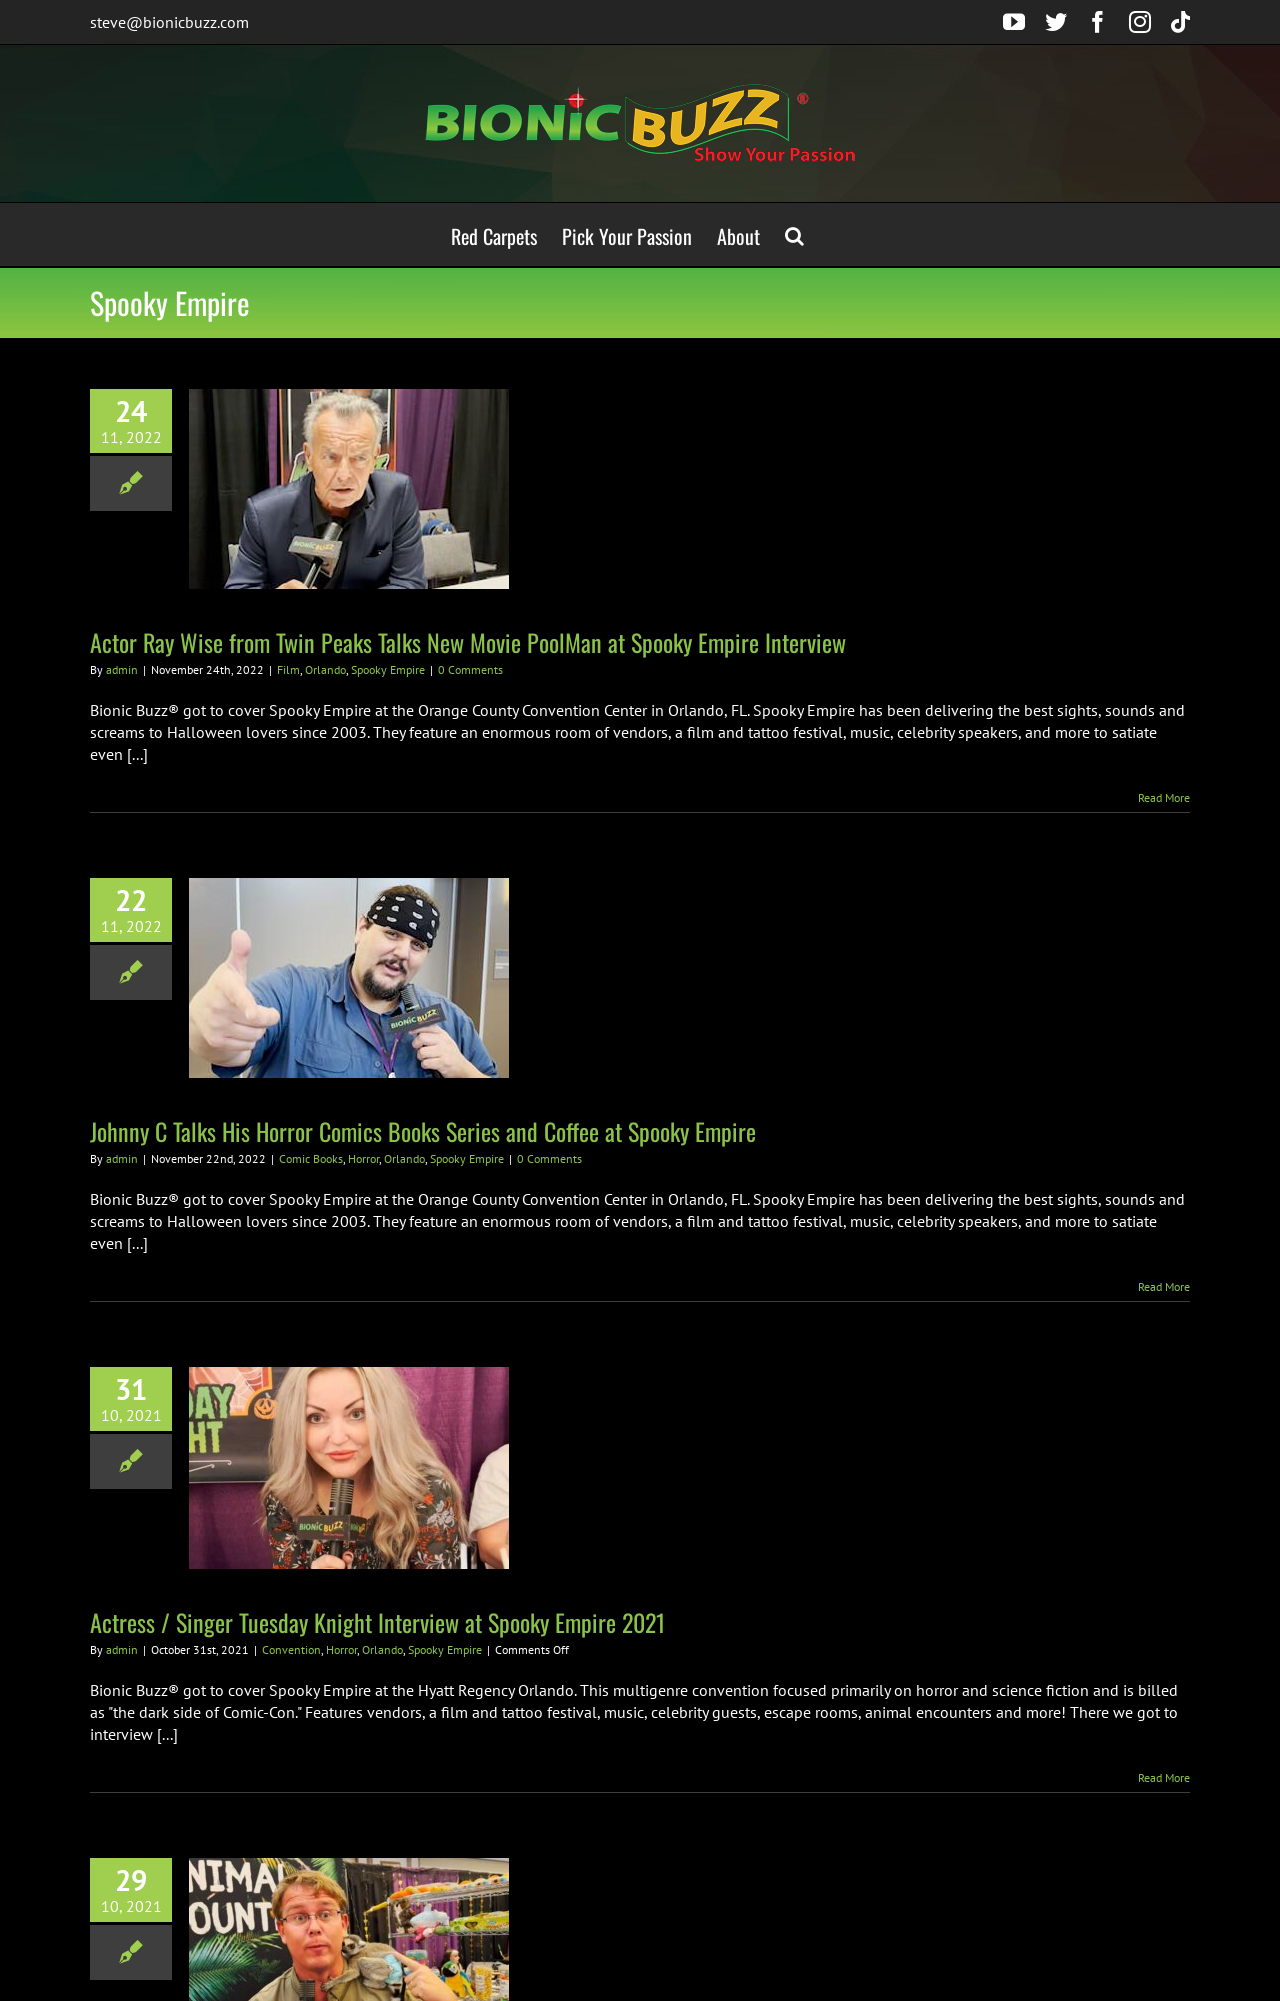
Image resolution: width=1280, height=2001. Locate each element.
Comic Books (311, 1158)
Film (288, 669)
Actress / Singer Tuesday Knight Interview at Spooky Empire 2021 (377, 1622)
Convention (291, 1649)
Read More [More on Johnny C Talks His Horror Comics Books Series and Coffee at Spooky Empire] (1164, 1286)
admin (122, 669)
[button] (794, 234)
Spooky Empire (388, 669)
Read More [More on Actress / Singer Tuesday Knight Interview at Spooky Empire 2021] (1164, 1777)
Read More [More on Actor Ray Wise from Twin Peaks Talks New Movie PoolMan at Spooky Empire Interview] (1164, 797)
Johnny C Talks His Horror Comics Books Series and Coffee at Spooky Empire (423, 1131)
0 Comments (470, 669)
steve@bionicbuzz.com (169, 22)
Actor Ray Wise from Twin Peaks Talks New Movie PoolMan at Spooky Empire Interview (468, 642)
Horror (363, 1158)
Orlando (325, 669)
